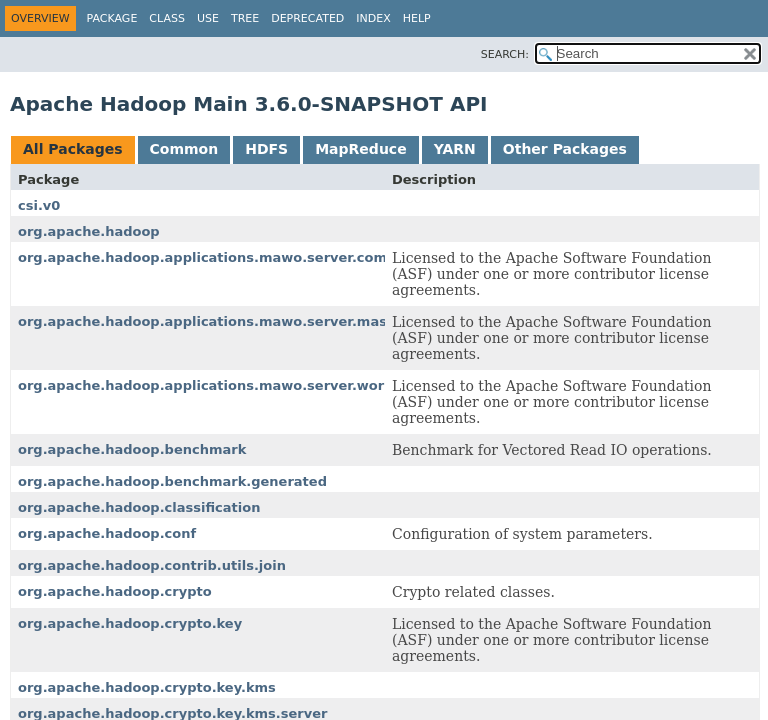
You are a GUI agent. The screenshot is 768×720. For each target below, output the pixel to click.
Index (373, 18)
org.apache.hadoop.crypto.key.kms (147, 687)
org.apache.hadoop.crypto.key (130, 623)
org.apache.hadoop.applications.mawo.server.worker (213, 385)
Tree (245, 18)
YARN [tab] (455, 149)
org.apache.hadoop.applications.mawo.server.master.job (226, 321)
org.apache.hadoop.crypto (115, 591)
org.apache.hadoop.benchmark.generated (172, 481)
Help (417, 18)
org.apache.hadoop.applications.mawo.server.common (218, 257)
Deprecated (307, 18)
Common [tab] (184, 149)
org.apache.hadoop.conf (107, 533)
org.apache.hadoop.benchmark (132, 449)
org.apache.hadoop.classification (139, 507)
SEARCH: (505, 54)
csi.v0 (39, 205)
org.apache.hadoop (89, 231)
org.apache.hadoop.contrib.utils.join (152, 565)
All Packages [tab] (73, 149)
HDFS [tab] (266, 149)
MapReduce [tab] (360, 149)
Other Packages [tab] (565, 149)
